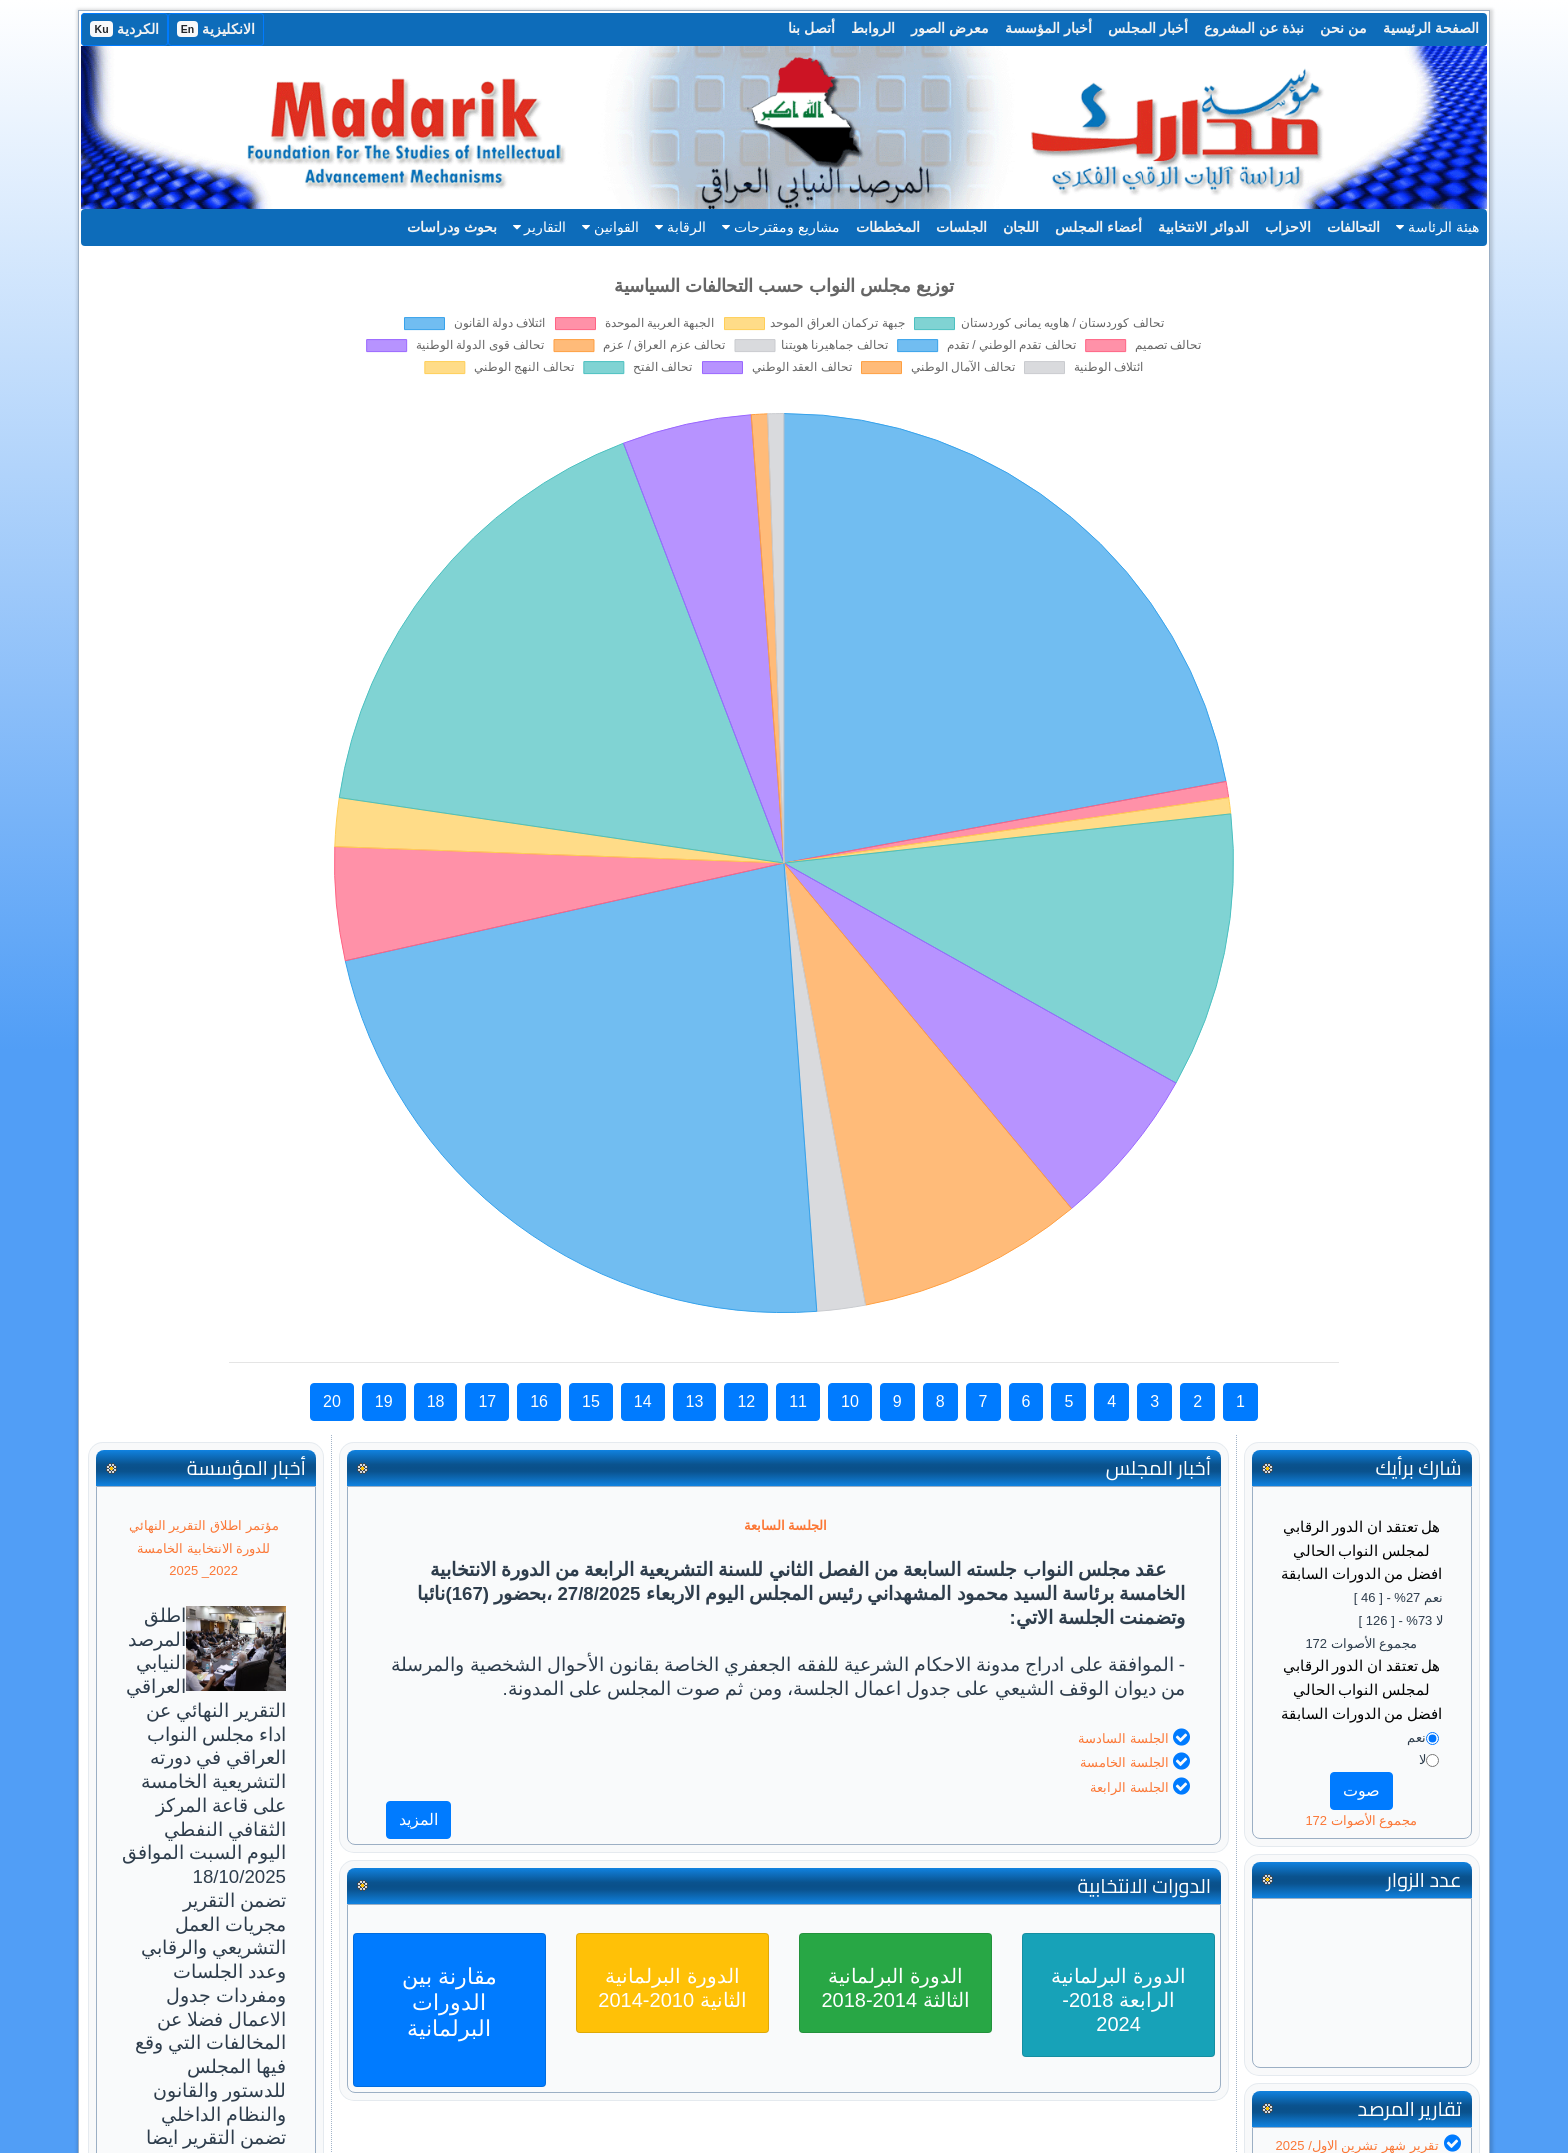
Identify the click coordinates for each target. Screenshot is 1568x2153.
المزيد (418, 1819)
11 (798, 1401)
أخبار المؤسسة (1048, 28)
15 (591, 1401)
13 (695, 1401)
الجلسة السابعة (786, 1525)
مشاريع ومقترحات (781, 227)
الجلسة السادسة (1123, 1738)
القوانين (610, 227)
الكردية (124, 29)
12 (746, 1401)
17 (487, 1401)
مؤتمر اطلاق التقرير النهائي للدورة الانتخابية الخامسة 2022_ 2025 (204, 1548)
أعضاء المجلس (1098, 227)
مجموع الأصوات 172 (1361, 1820)
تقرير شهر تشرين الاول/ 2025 (1357, 2145)
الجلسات (961, 227)
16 (539, 1401)
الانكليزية (216, 29)
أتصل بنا (811, 28)
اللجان (1021, 227)
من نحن (1343, 28)
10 (850, 1401)
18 (436, 1401)
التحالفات (1353, 227)
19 (384, 1401)
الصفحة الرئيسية (1431, 28)
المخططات (888, 227)
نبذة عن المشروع (1254, 28)
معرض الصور (950, 28)
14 (643, 1401)
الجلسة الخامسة (1124, 1762)
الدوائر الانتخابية (1203, 227)
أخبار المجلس (1148, 28)
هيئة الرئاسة (1437, 227)
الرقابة (680, 227)
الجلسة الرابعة (1129, 1787)
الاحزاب (1288, 227)
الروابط (873, 28)
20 (332, 1401)
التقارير (540, 227)
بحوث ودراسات (452, 227)
